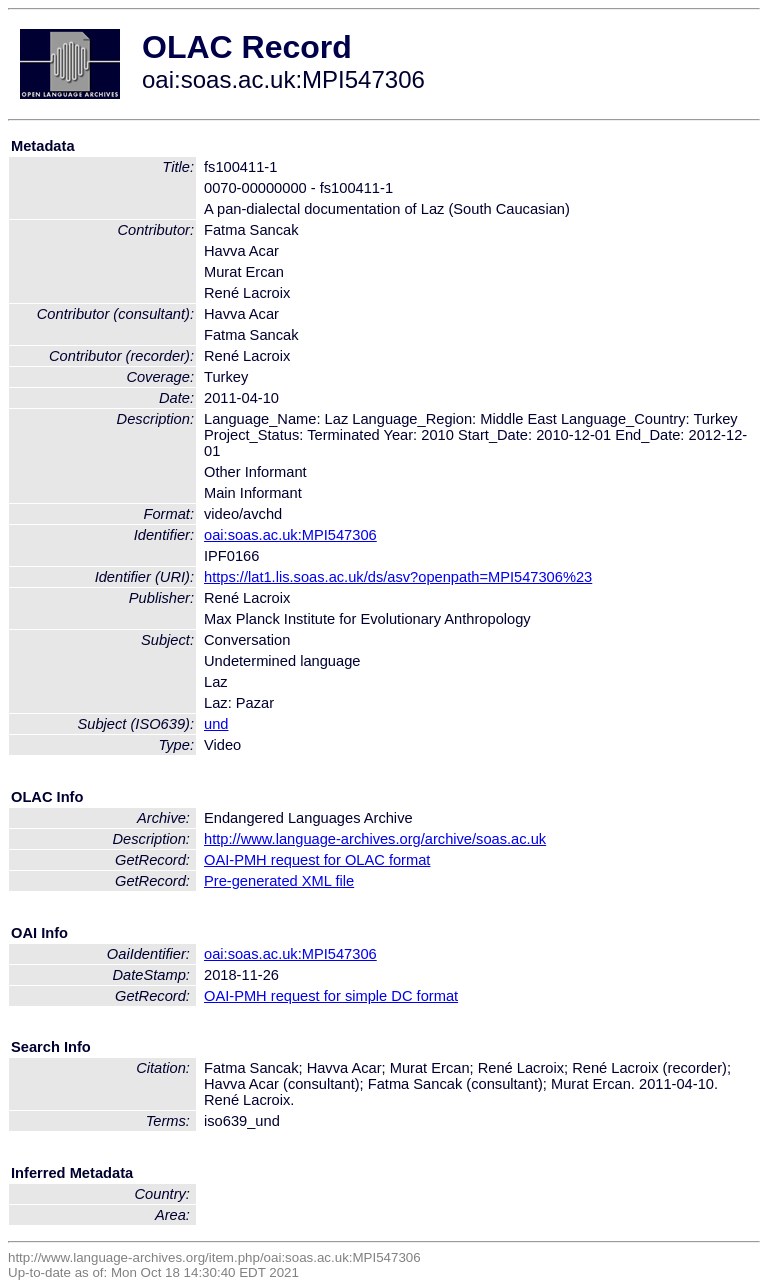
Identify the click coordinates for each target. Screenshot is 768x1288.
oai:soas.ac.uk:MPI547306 (290, 535)
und (216, 724)
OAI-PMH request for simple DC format (331, 996)
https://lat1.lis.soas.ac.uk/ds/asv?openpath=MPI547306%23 (398, 577)
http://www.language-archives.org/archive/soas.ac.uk (375, 839)
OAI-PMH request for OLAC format (317, 860)
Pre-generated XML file (279, 881)
